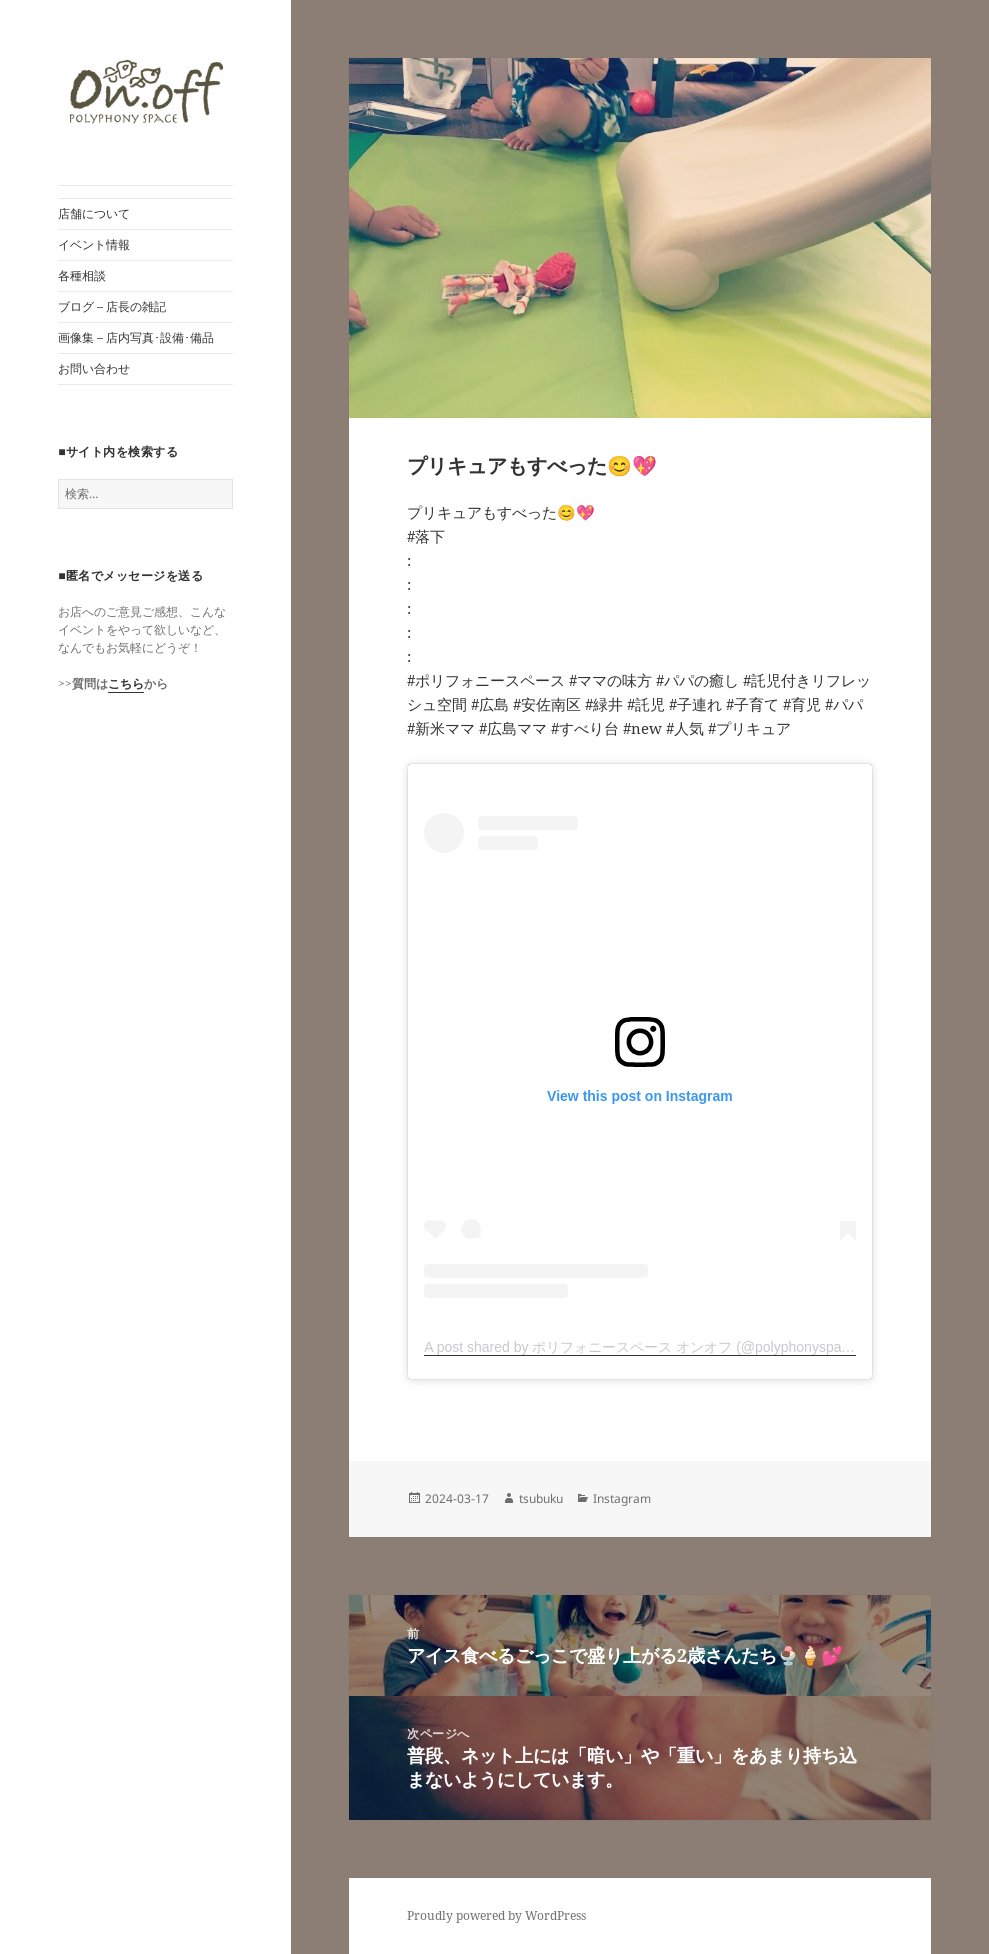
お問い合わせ (94, 368)
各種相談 (82, 275)
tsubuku (541, 1498)
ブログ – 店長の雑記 (112, 306)
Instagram (622, 1498)
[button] (145, 92)
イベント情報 (94, 244)
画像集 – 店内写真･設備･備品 (136, 337)
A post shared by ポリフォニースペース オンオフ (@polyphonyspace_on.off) (663, 1347)
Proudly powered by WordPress (496, 1915)
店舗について (94, 213)
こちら (126, 683)
